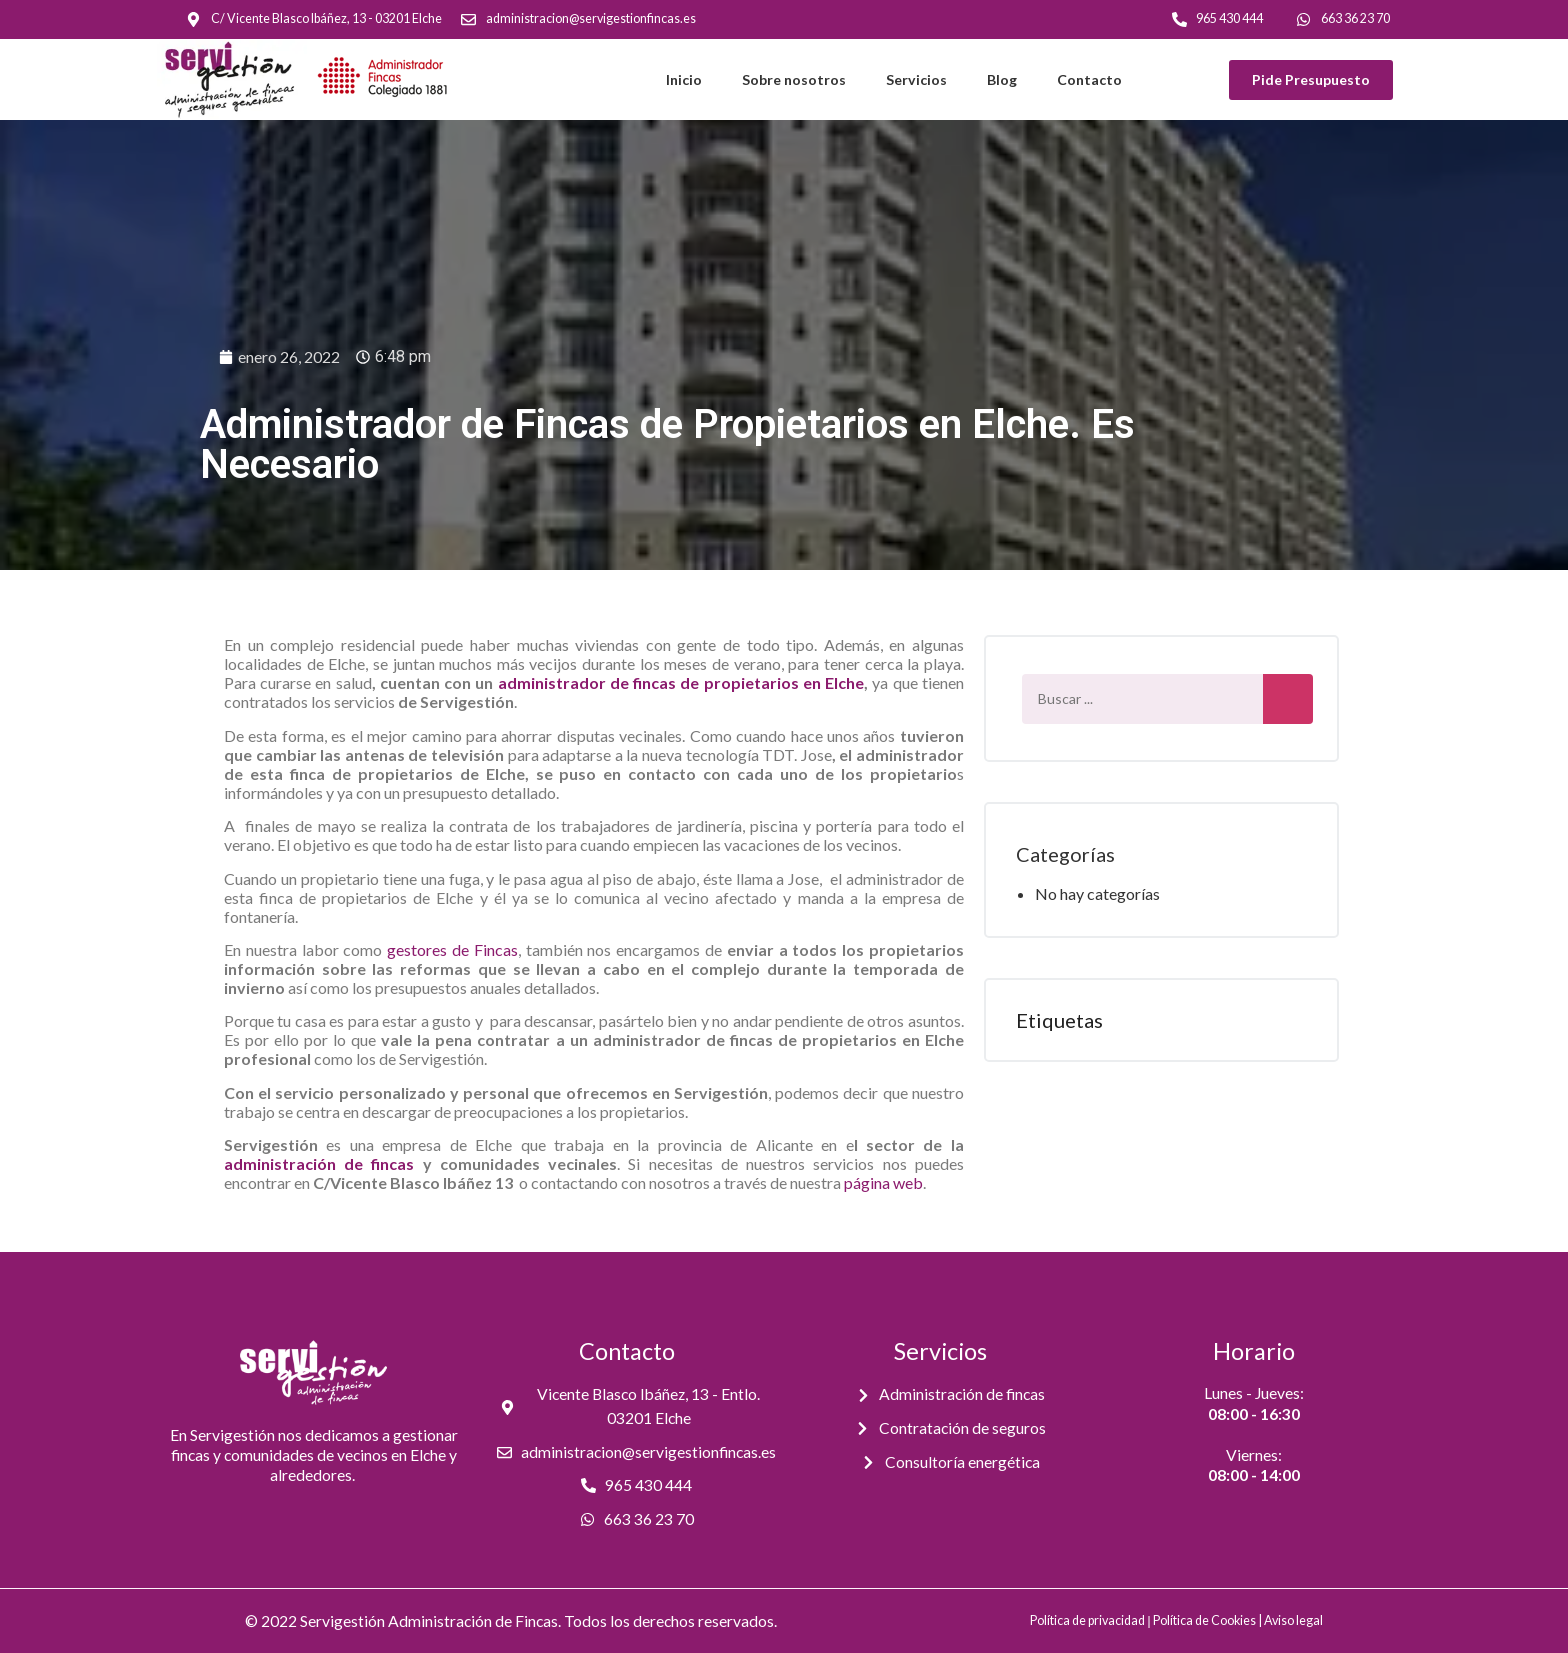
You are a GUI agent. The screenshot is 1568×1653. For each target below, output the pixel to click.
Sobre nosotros (794, 79)
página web (883, 1182)
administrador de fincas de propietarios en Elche (681, 682)
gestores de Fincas (452, 949)
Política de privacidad (1087, 1620)
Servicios (916, 79)
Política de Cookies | (1208, 1620)
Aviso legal (1293, 1620)
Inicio (684, 79)
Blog (1002, 79)
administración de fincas (319, 1163)
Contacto (1089, 79)
